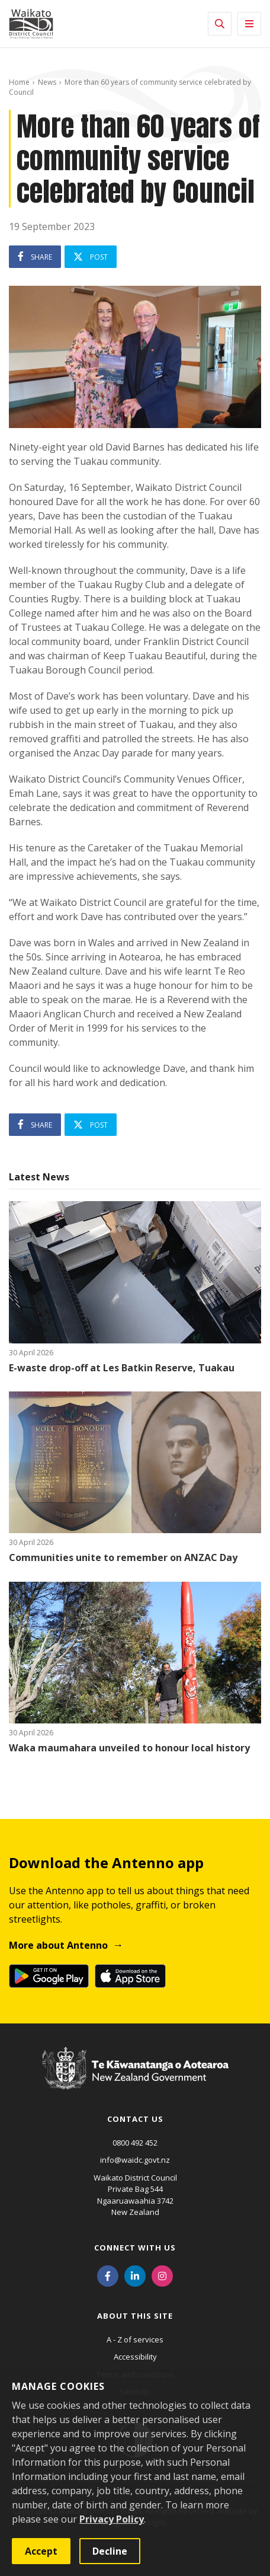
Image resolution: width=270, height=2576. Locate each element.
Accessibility (135, 2356)
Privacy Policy (111, 2519)
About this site (135, 2315)
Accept (41, 2551)
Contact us (135, 2119)
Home (19, 82)
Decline (109, 2551)
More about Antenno (58, 1945)
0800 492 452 (135, 2142)
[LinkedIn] (135, 2275)
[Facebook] (107, 2275)
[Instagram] (162, 2275)
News (47, 82)
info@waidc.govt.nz (135, 2159)
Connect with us (135, 2247)
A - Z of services (135, 2339)
